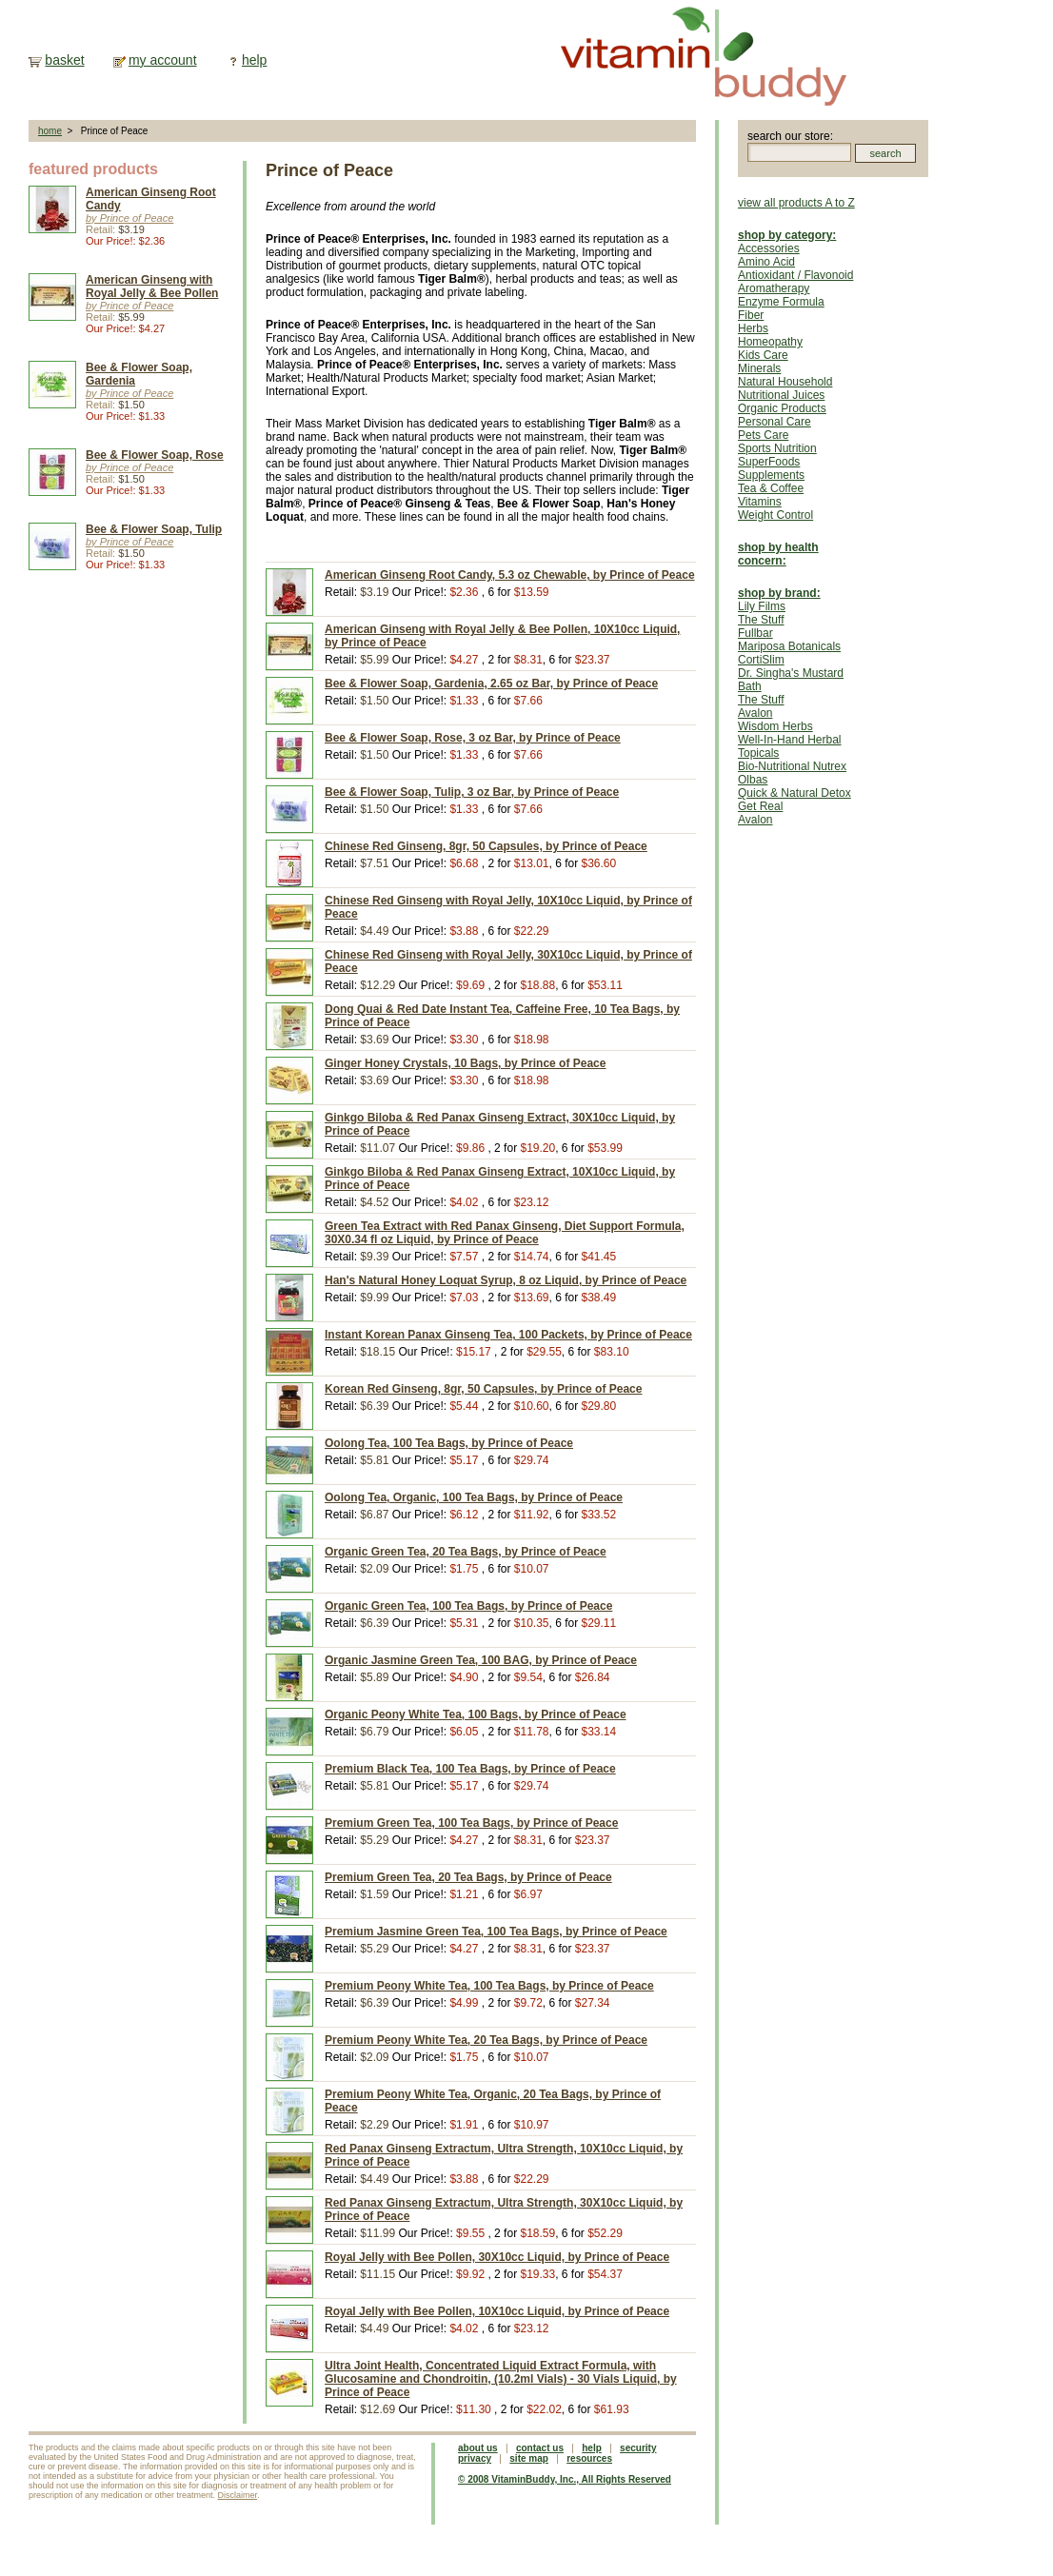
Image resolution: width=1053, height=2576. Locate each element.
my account (163, 60)
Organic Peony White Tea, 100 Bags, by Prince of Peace (475, 1714)
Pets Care (763, 435)
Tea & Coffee (771, 488)
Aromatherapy (773, 288)
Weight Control (775, 515)
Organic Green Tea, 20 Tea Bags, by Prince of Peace (465, 1551)
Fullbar (755, 633)
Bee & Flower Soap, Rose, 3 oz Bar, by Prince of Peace (473, 737)
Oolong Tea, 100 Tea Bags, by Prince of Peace (449, 1443)
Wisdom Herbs (775, 726)
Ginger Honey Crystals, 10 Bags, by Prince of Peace (465, 1063)
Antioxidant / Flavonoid (795, 275)
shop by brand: (779, 593)
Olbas (752, 779)
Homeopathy (770, 341)
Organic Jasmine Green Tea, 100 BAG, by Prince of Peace (481, 1660)
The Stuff (761, 619)
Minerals (759, 368)
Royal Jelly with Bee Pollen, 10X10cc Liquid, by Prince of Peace (497, 2311)
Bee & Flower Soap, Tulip (154, 529)
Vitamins (760, 501)
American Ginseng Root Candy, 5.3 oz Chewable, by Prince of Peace (510, 575)
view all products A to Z (796, 202)
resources (589, 2458)
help (254, 60)
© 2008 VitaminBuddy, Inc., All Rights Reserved (564, 2479)
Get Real (760, 806)
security (638, 2448)
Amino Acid (766, 261)
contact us (540, 2448)
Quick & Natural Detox (794, 793)
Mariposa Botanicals (789, 646)
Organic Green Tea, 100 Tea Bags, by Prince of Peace (468, 1606)
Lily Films (761, 606)
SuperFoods (769, 461)
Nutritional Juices (781, 395)
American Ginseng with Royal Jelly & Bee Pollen (152, 286)
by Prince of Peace (129, 218)
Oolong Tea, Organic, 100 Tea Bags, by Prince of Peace (474, 1497)
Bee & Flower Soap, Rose (155, 455)
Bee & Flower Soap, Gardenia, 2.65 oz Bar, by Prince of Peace (491, 683)
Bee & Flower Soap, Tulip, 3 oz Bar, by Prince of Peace (472, 792)
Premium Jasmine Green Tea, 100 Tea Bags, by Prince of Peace (496, 1931)
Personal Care (774, 421)
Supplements (771, 475)
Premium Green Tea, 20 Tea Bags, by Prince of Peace (468, 1877)
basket (64, 60)
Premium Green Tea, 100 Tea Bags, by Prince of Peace (471, 1823)
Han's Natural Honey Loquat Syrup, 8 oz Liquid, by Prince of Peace (505, 1280)
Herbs (753, 328)
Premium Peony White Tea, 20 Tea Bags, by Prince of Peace (486, 2040)
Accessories (769, 248)
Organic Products (782, 408)
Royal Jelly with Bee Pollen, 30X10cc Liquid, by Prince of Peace (497, 2257)
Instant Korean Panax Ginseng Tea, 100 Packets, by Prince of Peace (508, 1334)
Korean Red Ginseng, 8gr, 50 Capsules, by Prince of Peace (483, 1389)
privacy (474, 2458)
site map (528, 2458)
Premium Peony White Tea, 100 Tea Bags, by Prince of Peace (489, 1985)
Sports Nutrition (777, 448)
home (50, 131)
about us (478, 2448)
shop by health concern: (778, 554)
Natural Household (785, 381)
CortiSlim (761, 659)
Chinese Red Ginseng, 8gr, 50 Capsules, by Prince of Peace (486, 846)
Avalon (755, 713)
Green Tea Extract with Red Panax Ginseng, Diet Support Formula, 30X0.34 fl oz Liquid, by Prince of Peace (505, 1232)
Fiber (751, 315)
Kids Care (763, 355)
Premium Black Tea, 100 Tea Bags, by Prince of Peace (470, 1768)
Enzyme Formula (781, 301)
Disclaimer (238, 2495)
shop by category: (787, 235)
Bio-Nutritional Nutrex (792, 766)
